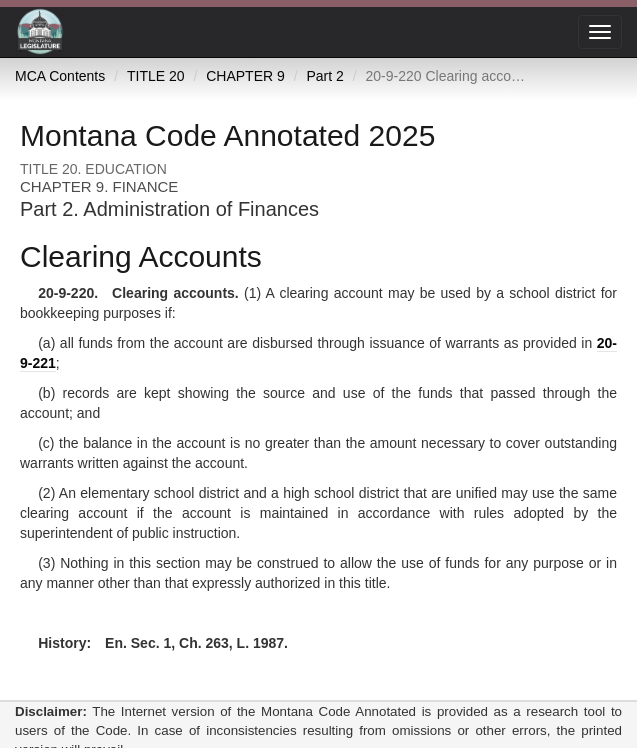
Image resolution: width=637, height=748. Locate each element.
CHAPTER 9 (245, 76)
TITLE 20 (156, 76)
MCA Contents (60, 76)
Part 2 (324, 76)
